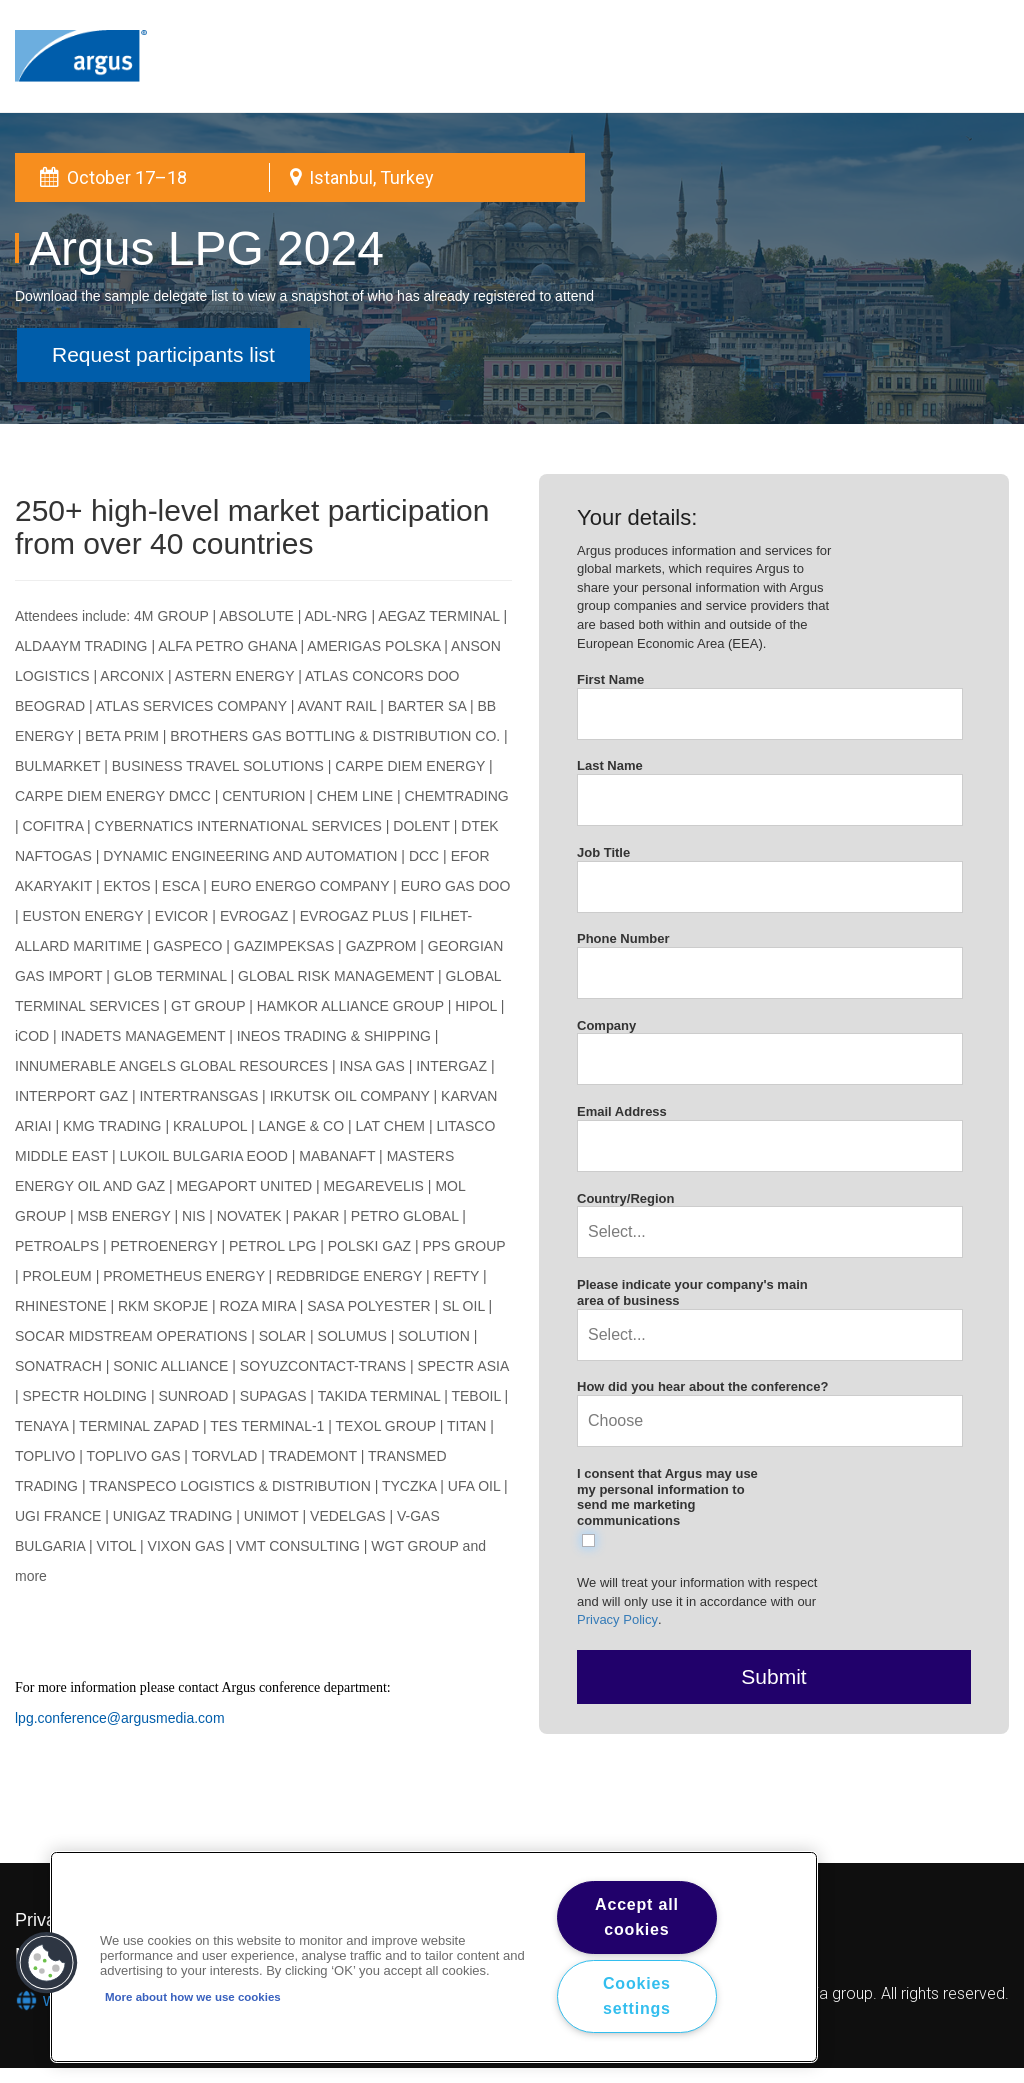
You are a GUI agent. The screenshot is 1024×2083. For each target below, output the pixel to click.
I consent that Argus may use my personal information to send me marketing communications (667, 1497)
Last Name (610, 765)
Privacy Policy (617, 1619)
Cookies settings (637, 1996)
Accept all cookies (637, 1917)
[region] (434, 1957)
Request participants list (163, 354)
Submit (773, 1676)
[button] (47, 1963)
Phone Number (623, 938)
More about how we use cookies (193, 1997)
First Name (610, 679)
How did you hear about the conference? (702, 1386)
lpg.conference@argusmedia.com (120, 1718)
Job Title (603, 852)
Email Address (622, 1111)
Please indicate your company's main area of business (692, 1292)
